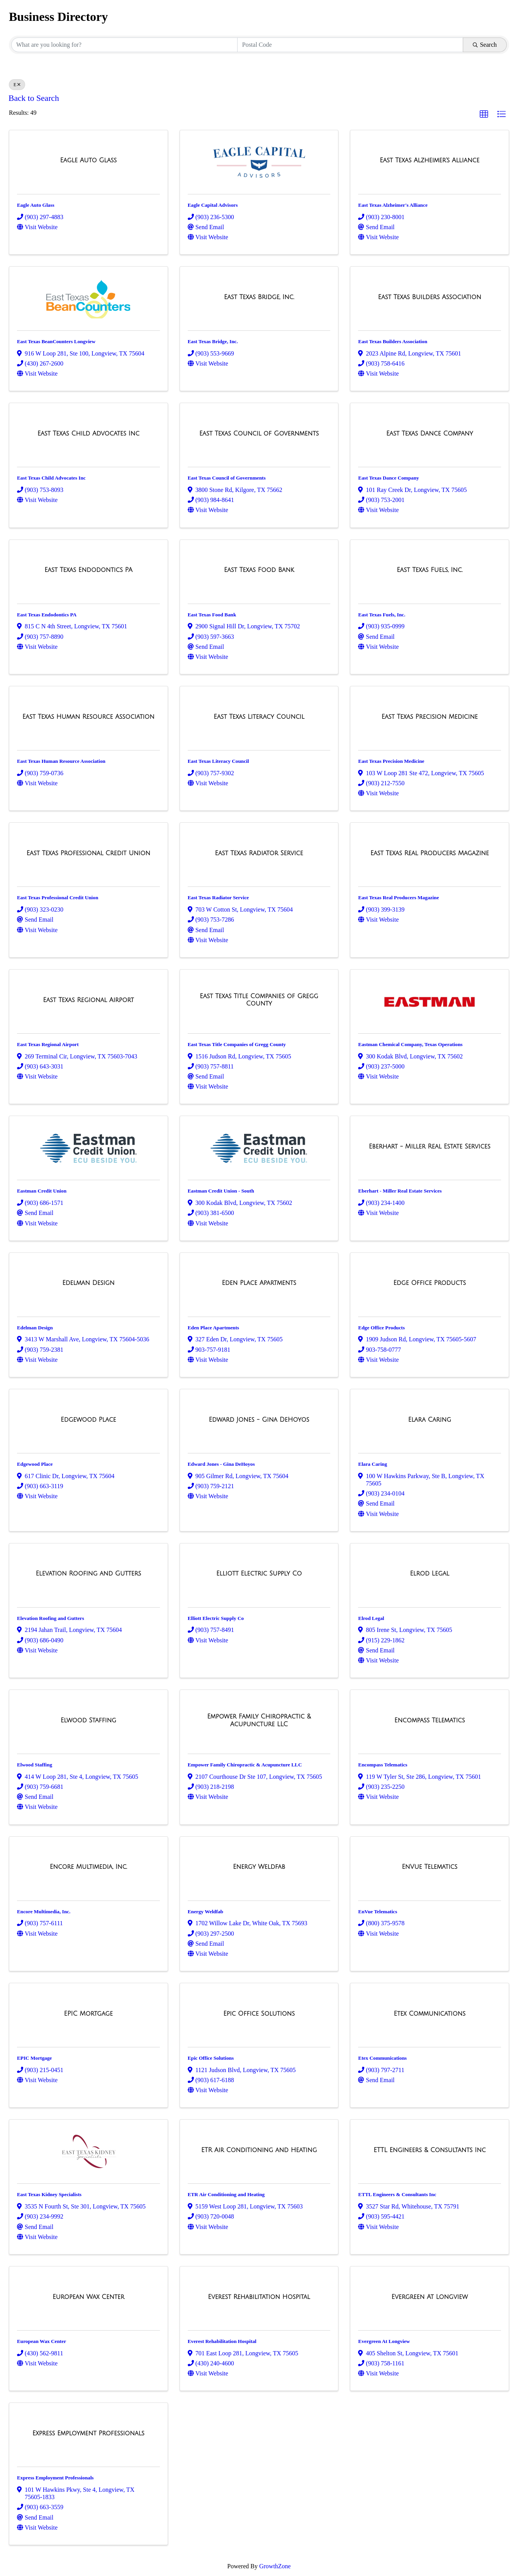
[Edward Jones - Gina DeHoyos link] (259, 1420)
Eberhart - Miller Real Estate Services (400, 1191)
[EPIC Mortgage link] (88, 2014)
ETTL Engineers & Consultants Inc (397, 2194)
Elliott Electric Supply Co (216, 1618)
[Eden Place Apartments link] (259, 1283)
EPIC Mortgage (34, 2058)
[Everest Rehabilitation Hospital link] (259, 2297)
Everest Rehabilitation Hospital (222, 2341)
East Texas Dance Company (388, 478)
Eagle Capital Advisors (213, 205)
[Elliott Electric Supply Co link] (259, 1573)
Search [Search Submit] (485, 44)
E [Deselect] (17, 84)
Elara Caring (372, 1464)
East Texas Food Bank (212, 615)
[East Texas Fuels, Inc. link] (429, 570)
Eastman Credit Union (41, 1191)
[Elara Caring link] (429, 1420)
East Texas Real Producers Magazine (398, 897)
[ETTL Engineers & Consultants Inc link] (430, 2150)
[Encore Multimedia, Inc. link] (88, 1867)
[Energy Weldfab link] (259, 1867)
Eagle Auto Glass (35, 205)
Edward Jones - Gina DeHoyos (221, 1464)
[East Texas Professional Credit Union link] (89, 853)
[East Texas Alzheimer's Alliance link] (429, 160)
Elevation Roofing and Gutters (50, 1618)
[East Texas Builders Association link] (429, 297)
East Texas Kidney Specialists (49, 2194)
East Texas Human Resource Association (61, 761)
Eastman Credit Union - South (221, 1191)
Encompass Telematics (382, 1765)
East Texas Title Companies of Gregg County (237, 1044)
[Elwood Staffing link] (88, 1720)
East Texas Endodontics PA (46, 615)
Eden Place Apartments (213, 1328)
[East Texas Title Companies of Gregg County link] (259, 999)
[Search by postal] (350, 44)
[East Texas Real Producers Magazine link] (429, 853)
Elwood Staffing (34, 1765)
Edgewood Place (35, 1464)
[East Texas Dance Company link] (429, 433)
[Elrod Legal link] (429, 1573)
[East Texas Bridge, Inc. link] (259, 297)
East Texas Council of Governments (227, 478)
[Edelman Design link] (88, 1283)
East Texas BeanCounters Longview (56, 341)
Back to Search (33, 98)
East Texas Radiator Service (218, 897)
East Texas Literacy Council (218, 761)
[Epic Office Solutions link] (259, 2014)
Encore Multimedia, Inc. (43, 1911)
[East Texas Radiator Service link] (259, 853)
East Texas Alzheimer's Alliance (392, 205)
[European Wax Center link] (88, 2297)
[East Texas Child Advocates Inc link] (88, 433)
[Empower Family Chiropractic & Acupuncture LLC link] (259, 1720)
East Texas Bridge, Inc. (213, 341)
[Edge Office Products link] (429, 1283)
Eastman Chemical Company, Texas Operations (410, 1044)
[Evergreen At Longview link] (429, 2297)
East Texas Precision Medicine (391, 761)
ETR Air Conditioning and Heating (226, 2194)
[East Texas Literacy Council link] (259, 717)
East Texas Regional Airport (48, 1044)
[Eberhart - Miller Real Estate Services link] (430, 1146)
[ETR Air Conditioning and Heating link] (259, 2150)
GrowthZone (275, 2566)
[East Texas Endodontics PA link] (88, 570)
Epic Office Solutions (211, 2058)
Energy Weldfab (205, 1911)
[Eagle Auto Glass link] (88, 160)
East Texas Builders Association (392, 341)
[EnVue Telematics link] (429, 1867)
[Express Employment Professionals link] (88, 2433)
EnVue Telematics (377, 1911)
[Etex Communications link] (429, 2014)
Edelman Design (35, 1328)
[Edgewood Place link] (88, 1420)
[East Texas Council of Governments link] (259, 433)
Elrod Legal (371, 1618)
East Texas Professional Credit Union (57, 897)
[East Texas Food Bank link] (259, 570)
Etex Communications (382, 2058)
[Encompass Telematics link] (429, 1720)
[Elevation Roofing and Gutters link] (88, 1573)
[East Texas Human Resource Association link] (88, 717)
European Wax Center (41, 2341)
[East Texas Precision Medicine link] (429, 717)
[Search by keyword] (124, 44)
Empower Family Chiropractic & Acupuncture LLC (245, 1765)
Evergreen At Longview (384, 2341)
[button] (484, 114)
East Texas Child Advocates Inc (51, 478)
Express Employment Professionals (55, 2478)
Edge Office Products (381, 1328)
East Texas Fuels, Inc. (381, 615)
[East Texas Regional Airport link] (88, 1000)
